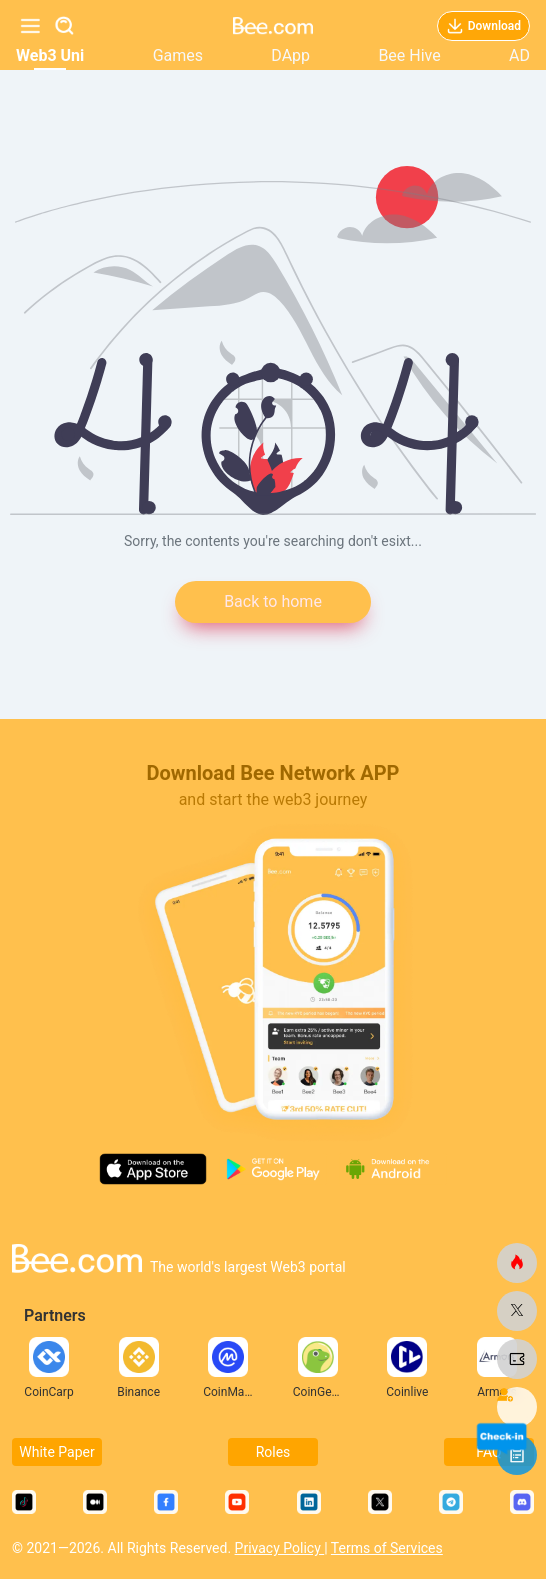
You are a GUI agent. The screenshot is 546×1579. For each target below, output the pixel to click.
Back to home (273, 601)
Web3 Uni (50, 55)
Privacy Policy (280, 1548)
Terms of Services (387, 1548)
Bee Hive (409, 55)
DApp (290, 55)
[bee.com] (517, 1263)
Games (178, 55)
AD (519, 55)
